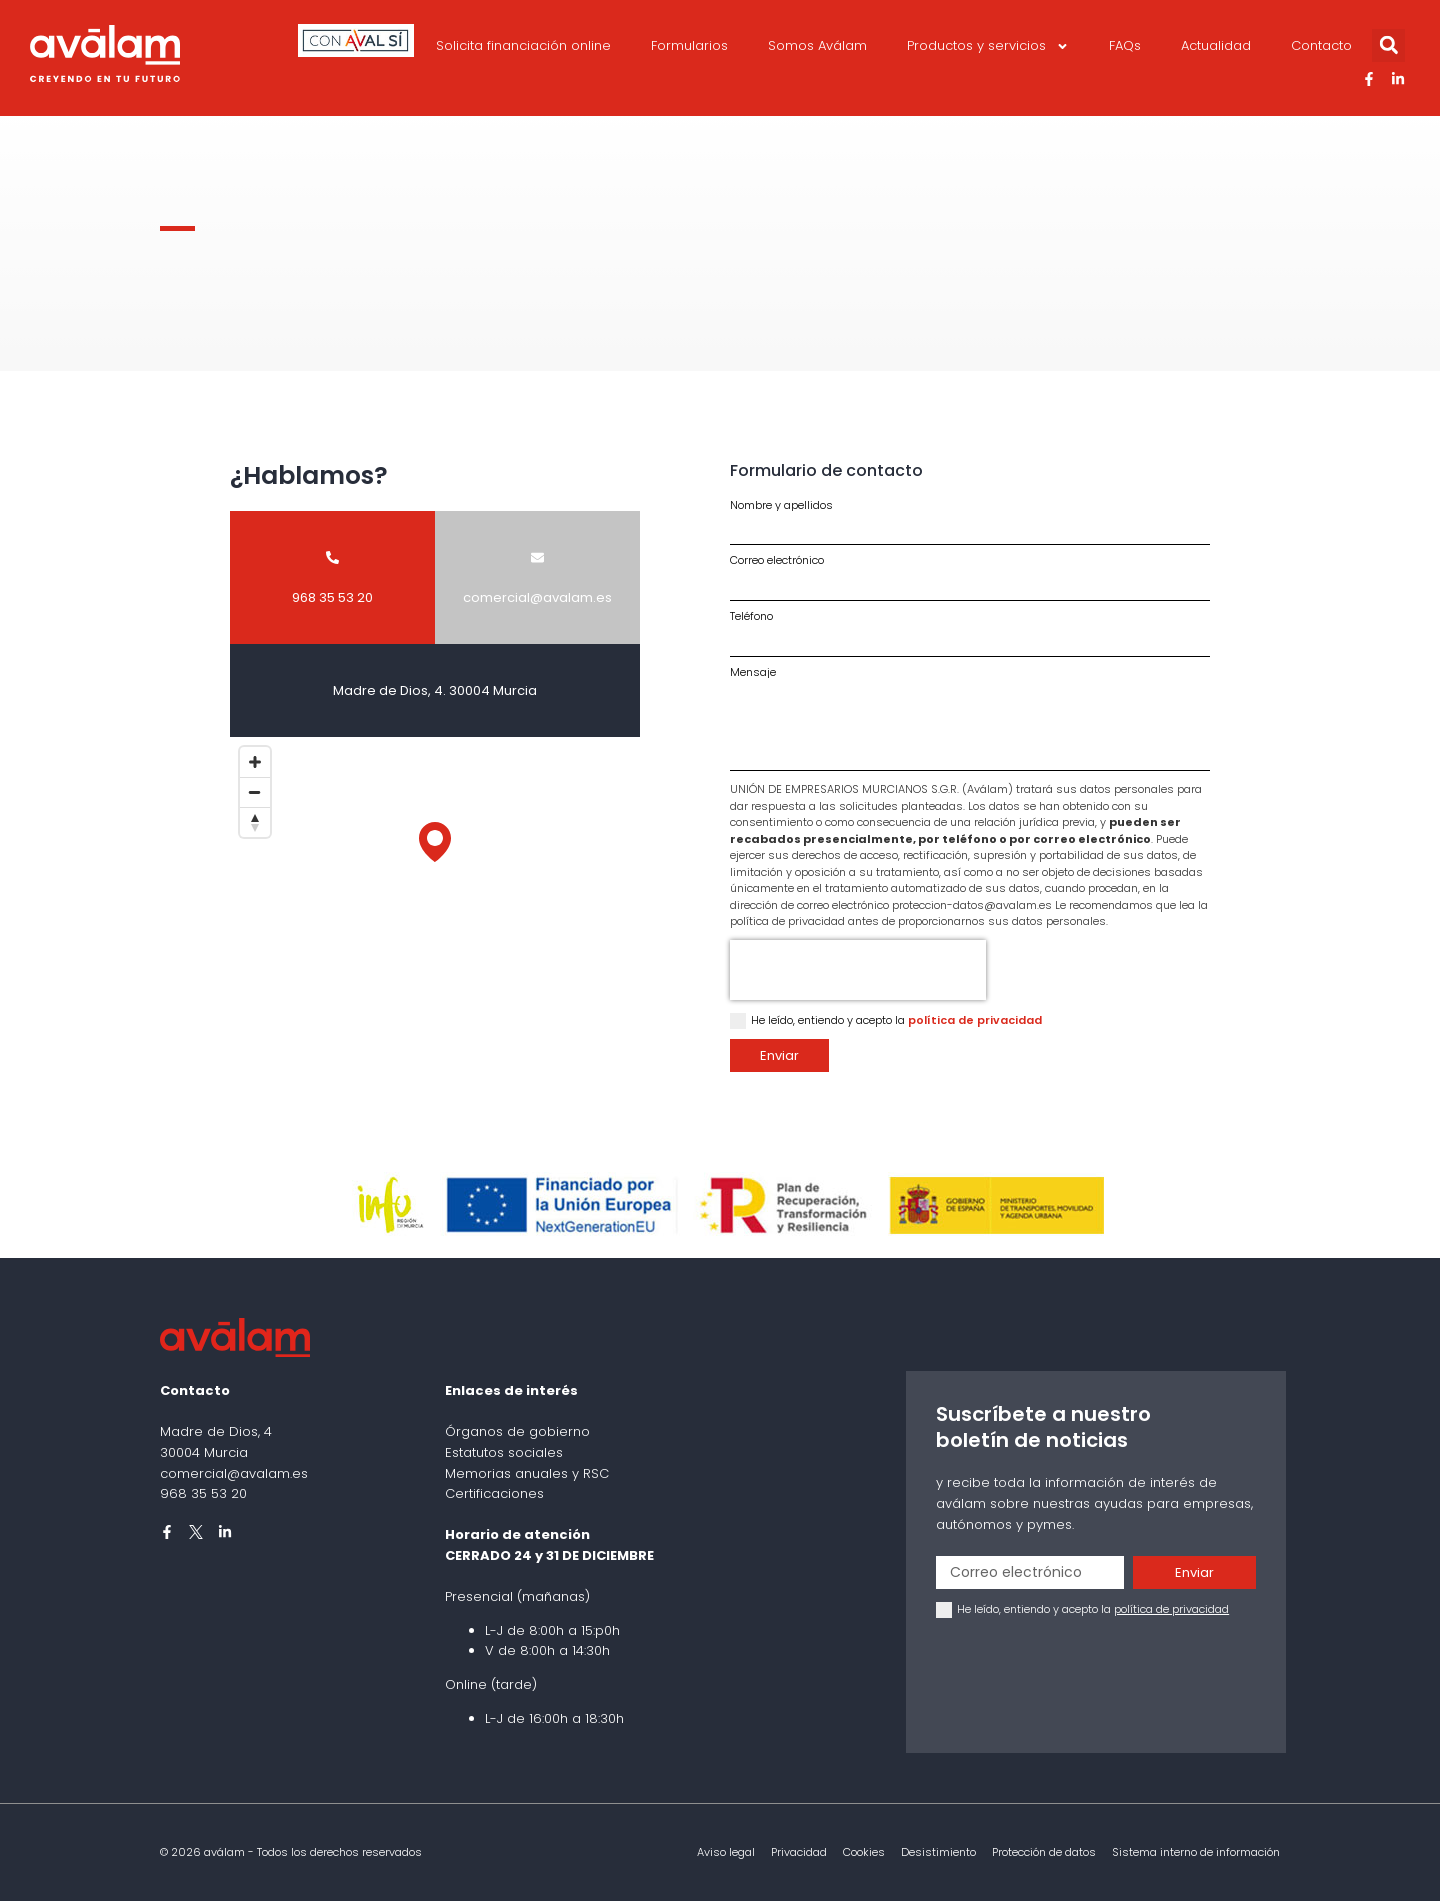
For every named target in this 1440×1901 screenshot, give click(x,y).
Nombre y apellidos (781, 505)
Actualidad (1216, 45)
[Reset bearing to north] (255, 822)
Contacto (1321, 45)
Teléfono (751, 616)
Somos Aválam (817, 45)
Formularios (689, 45)
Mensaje (753, 672)
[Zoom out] (255, 792)
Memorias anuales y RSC (527, 1473)
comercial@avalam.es (234, 1473)
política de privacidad (975, 1020)
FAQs (1125, 45)
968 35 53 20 (203, 1493)
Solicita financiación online (523, 45)
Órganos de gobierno (517, 1431)
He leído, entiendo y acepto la (896, 1020)
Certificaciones (494, 1493)
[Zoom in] (255, 762)
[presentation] (858, 970)
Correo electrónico (777, 560)
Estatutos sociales (504, 1452)
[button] (1388, 45)
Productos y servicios (988, 46)
